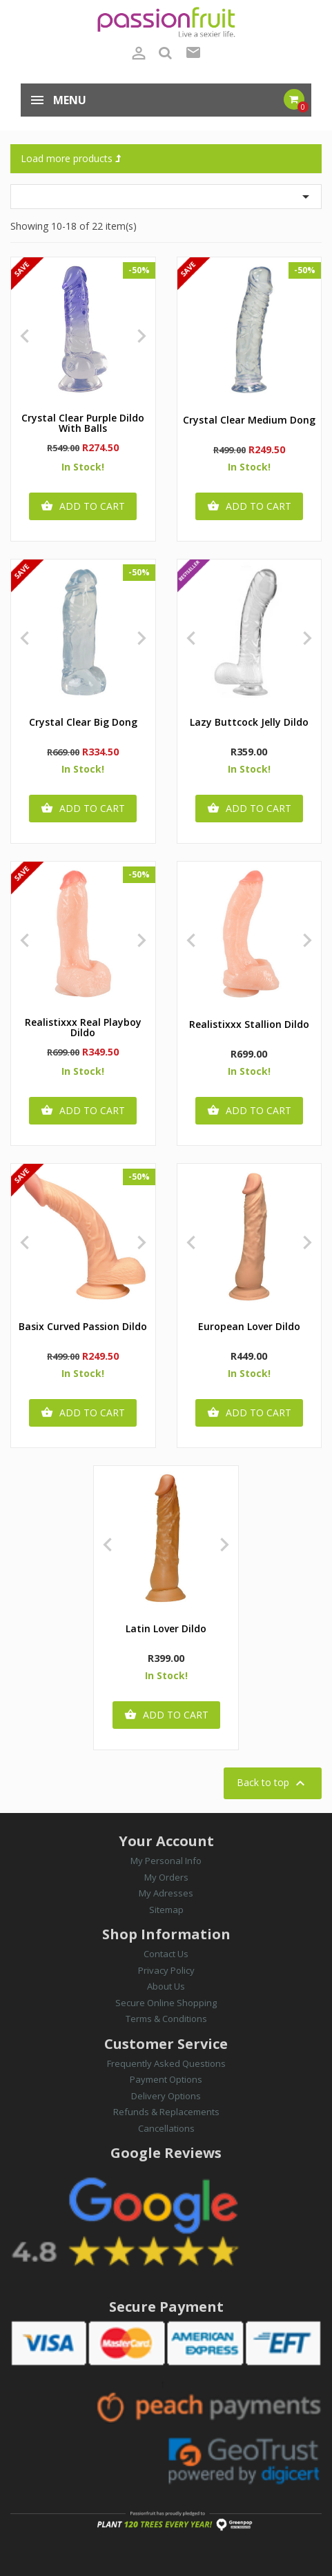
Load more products (71, 158)
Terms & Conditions (166, 2018)
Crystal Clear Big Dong (83, 723)
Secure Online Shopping (166, 2003)
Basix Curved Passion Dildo (83, 1327)
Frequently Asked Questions (166, 2063)
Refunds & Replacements (166, 2112)
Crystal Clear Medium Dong (249, 420)
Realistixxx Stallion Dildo (249, 1025)
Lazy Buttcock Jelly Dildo (249, 723)
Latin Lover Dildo (166, 1629)
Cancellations (166, 2128)
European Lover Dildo (249, 1327)
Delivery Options (166, 2096)
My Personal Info (166, 1860)
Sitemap (166, 1909)
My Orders (166, 1877)
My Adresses (166, 1893)
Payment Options (166, 2079)
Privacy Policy (166, 1970)
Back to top (273, 1783)
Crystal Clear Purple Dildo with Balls (82, 424)
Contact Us (166, 1954)
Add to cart (83, 506)
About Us (166, 1986)
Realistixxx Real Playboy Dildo (83, 1028)
